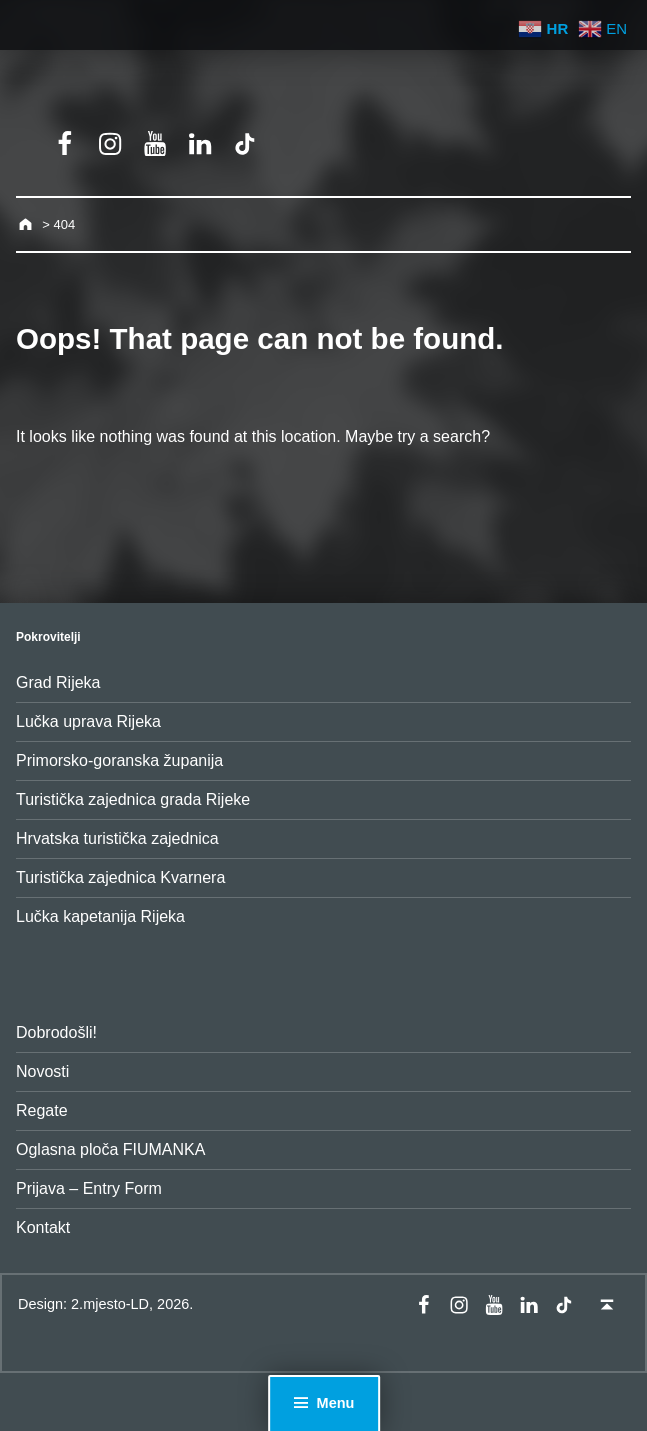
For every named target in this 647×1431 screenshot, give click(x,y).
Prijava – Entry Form (89, 1188)
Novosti (42, 1071)
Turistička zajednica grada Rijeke (133, 799)
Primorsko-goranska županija (119, 760)
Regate (42, 1110)
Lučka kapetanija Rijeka (100, 916)
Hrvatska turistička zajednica (117, 838)
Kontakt (43, 1227)
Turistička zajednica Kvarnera (120, 877)
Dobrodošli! (56, 1032)
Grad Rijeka (58, 682)
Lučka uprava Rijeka (88, 721)
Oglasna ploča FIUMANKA (110, 1149)
